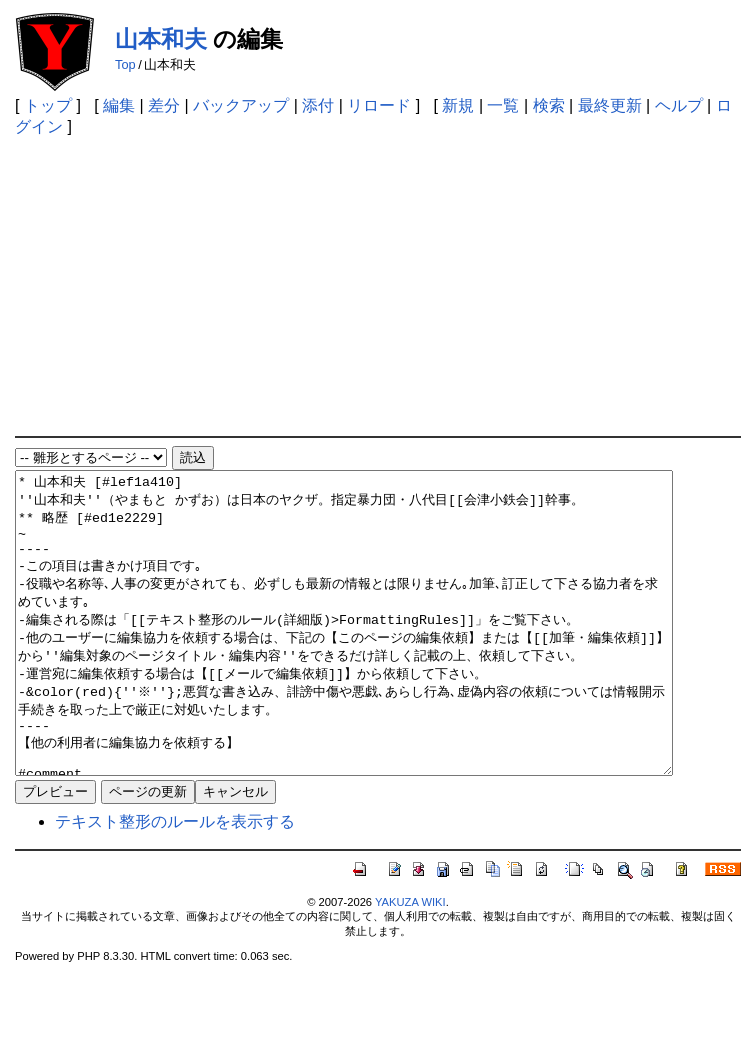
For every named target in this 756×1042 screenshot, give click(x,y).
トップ (48, 105)
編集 (119, 105)
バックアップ (241, 105)
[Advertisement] (378, 286)
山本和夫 (161, 39)
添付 (318, 105)
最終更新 (610, 105)
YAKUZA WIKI (410, 962)
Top (125, 64)
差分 (164, 105)
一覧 (503, 105)
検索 (549, 105)
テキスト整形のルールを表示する (175, 881)
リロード (379, 105)
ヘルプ (679, 105)
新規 (458, 105)
